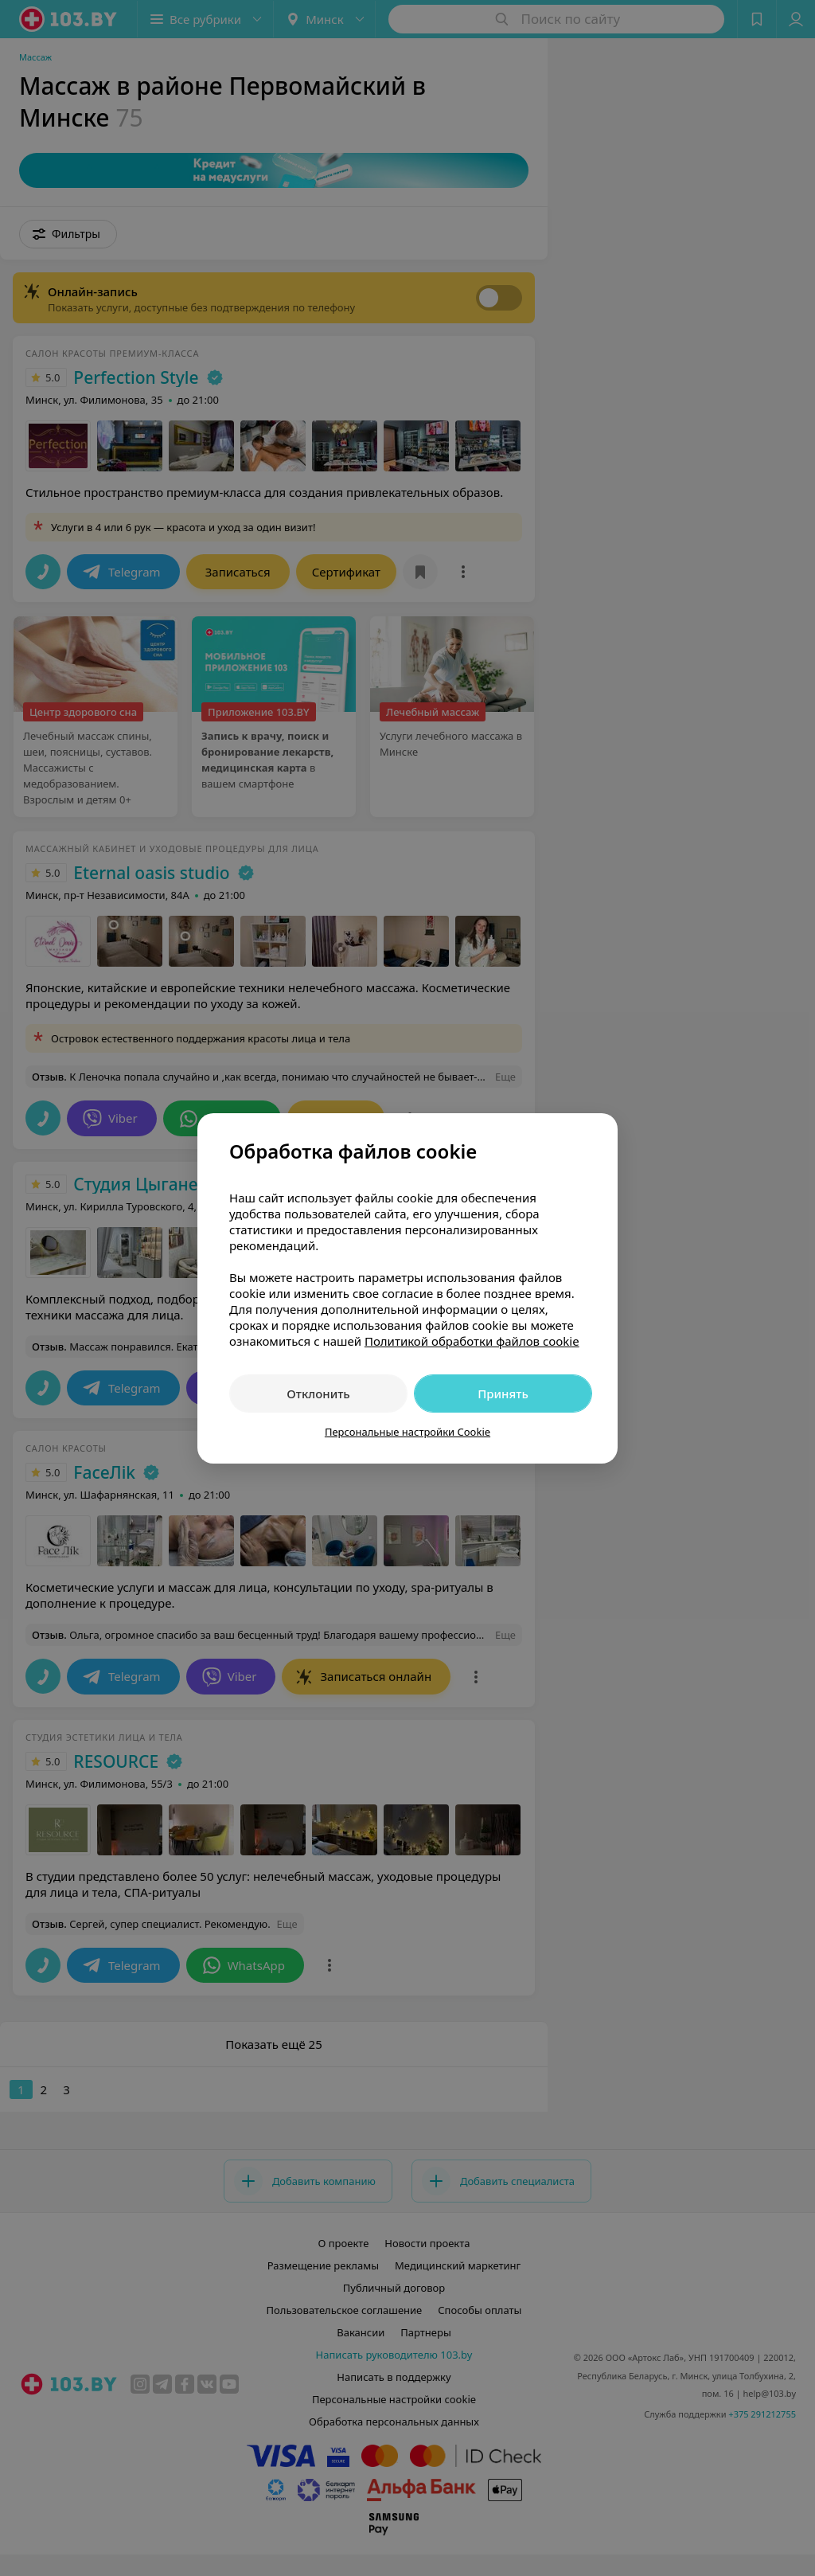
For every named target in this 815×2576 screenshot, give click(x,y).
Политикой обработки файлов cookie (472, 1341)
